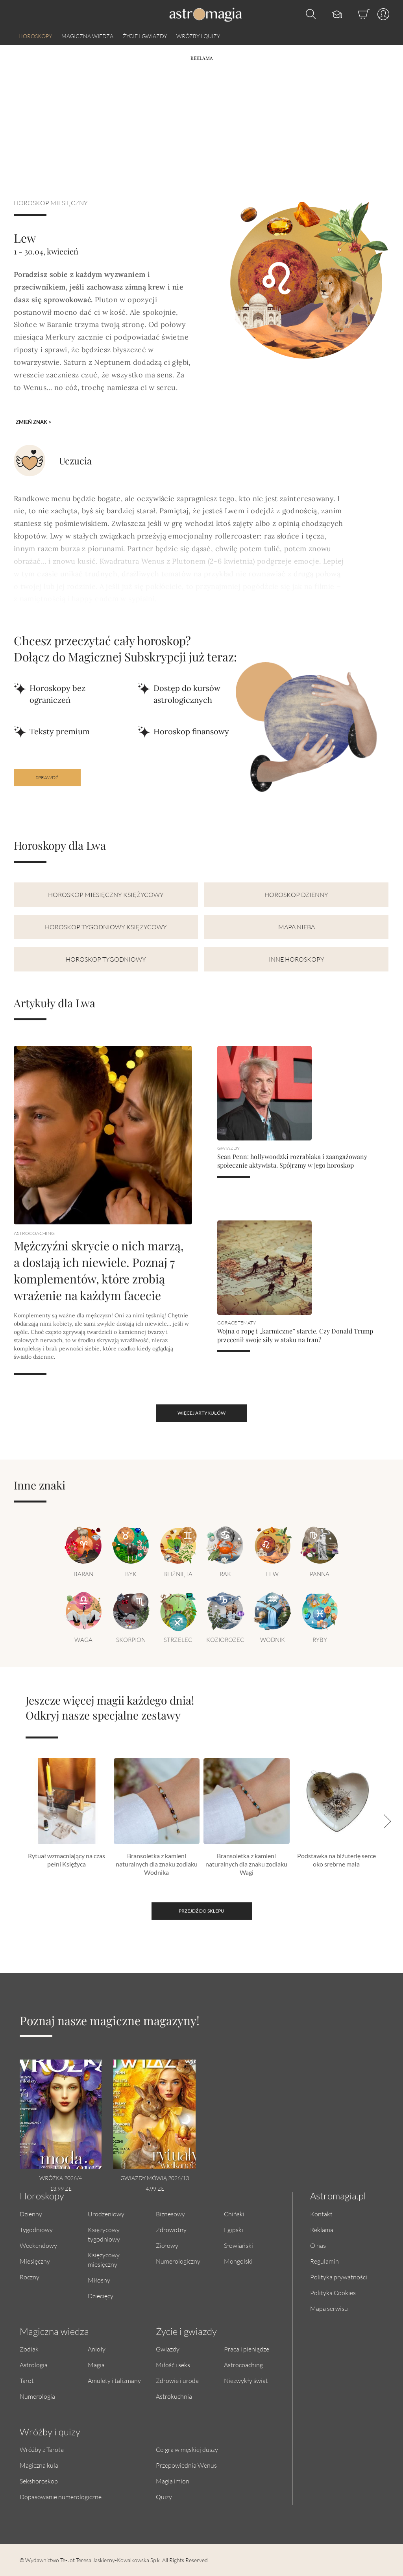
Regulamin (324, 2261)
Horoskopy (35, 36)
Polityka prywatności (338, 2277)
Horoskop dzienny (296, 894)
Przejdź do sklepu (201, 1911)
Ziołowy (167, 2245)
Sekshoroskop (39, 2481)
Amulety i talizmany (114, 2380)
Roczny (29, 2277)
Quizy (164, 2496)
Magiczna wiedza (87, 36)
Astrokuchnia (174, 2396)
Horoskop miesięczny (51, 202)
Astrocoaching (243, 2364)
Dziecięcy (100, 2295)
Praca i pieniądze (246, 2349)
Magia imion (172, 2481)
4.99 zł (155, 2188)
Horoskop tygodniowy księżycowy (106, 926)
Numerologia (37, 2396)
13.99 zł (60, 2188)
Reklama (321, 2229)
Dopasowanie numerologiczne (61, 2496)
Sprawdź (47, 777)
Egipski (233, 2229)
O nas (318, 2245)
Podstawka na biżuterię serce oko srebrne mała (336, 1860)
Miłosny (99, 2280)
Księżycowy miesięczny (104, 2259)
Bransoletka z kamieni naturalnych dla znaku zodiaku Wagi (246, 1864)
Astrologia (34, 2364)
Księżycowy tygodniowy (104, 2234)
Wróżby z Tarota (42, 2449)
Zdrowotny (171, 2229)
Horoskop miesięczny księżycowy (106, 894)
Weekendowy (38, 2245)
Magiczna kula (39, 2465)
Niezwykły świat (246, 2380)
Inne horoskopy (296, 959)
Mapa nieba (296, 926)
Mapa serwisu (329, 2308)
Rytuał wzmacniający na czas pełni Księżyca (66, 1860)
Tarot (27, 2380)
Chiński (234, 2214)
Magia (96, 2364)
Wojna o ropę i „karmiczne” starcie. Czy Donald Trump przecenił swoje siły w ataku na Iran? (295, 1335)
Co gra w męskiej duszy (187, 2449)
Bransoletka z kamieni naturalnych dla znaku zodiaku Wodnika (157, 1864)
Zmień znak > (34, 422)
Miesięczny (35, 2261)
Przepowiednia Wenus (186, 2465)
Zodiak (29, 2349)
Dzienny (31, 2214)
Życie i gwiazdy (145, 36)
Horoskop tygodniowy (106, 959)
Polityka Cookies (333, 2292)
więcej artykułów (201, 1413)
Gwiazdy (167, 2349)
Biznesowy (170, 2214)
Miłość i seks (173, 2364)
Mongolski (238, 2261)
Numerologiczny (178, 2261)
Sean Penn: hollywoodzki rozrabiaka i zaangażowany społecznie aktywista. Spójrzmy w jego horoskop (292, 1160)
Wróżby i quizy (198, 36)
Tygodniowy (36, 2229)
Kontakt (321, 2214)
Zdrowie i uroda (177, 2380)
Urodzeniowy (106, 2214)
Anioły (96, 2349)
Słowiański (238, 2245)
